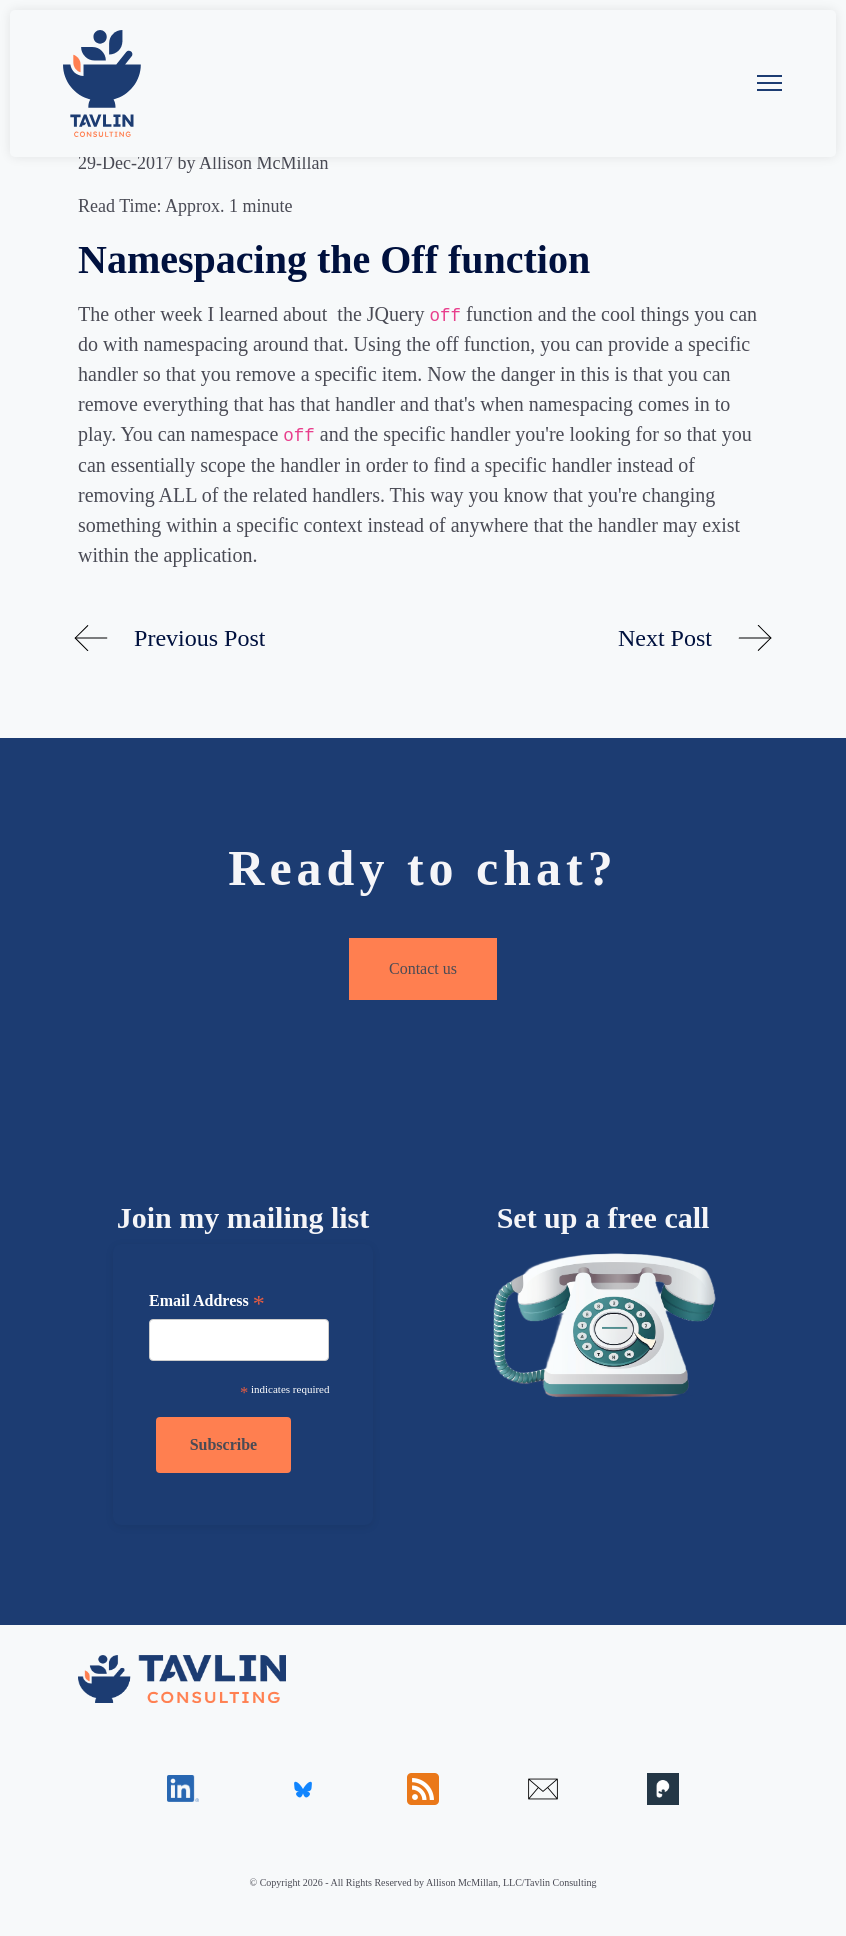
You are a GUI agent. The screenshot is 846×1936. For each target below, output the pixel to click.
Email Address (207, 1303)
